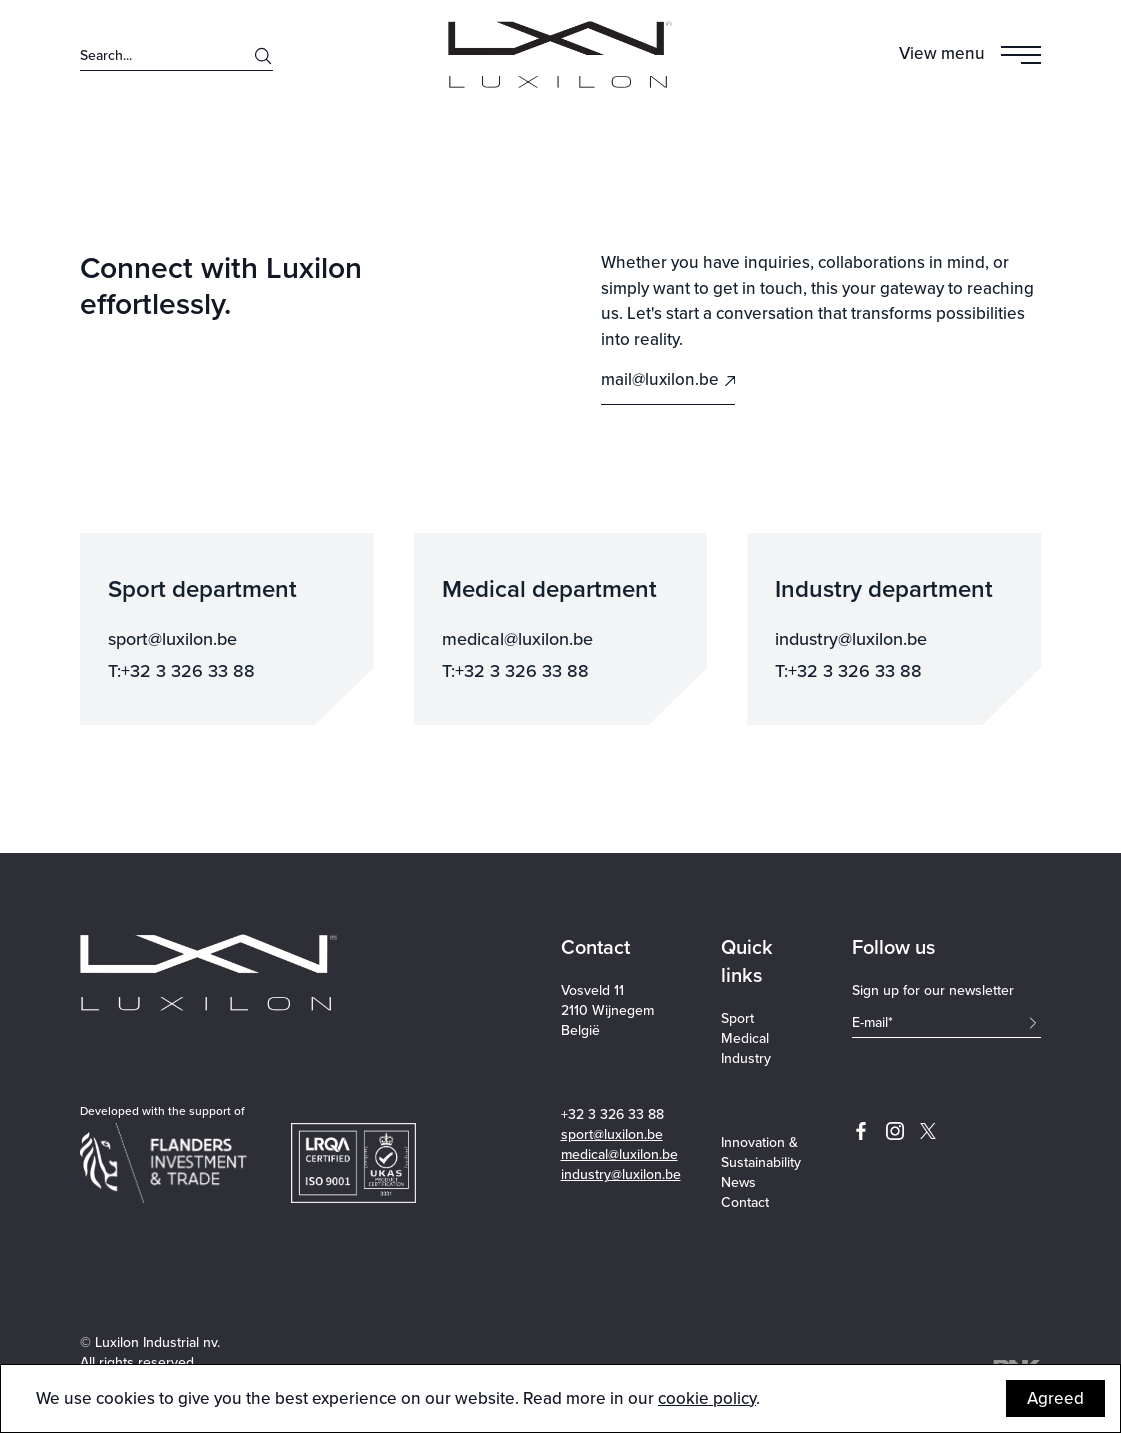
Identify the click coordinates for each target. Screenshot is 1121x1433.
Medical (745, 1039)
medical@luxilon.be (619, 1154)
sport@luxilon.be (612, 1134)
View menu (942, 53)
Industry (746, 1059)
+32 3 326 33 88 (612, 1114)
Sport (737, 1019)
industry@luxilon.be (621, 1174)
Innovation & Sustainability (761, 1153)
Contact (745, 1203)
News (738, 1183)
